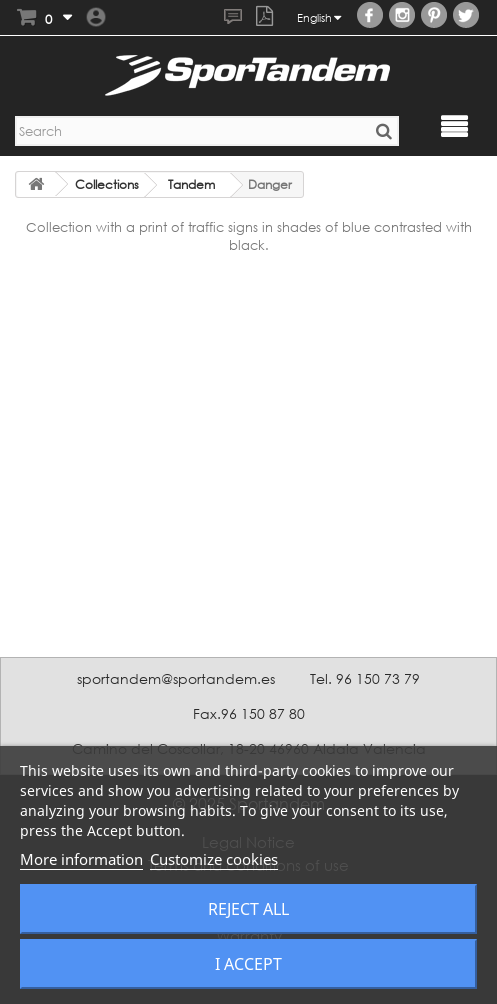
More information (81, 859)
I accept (248, 964)
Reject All (248, 909)
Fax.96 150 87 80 (249, 713)
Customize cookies (214, 859)
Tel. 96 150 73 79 (365, 678)
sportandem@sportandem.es (176, 678)
